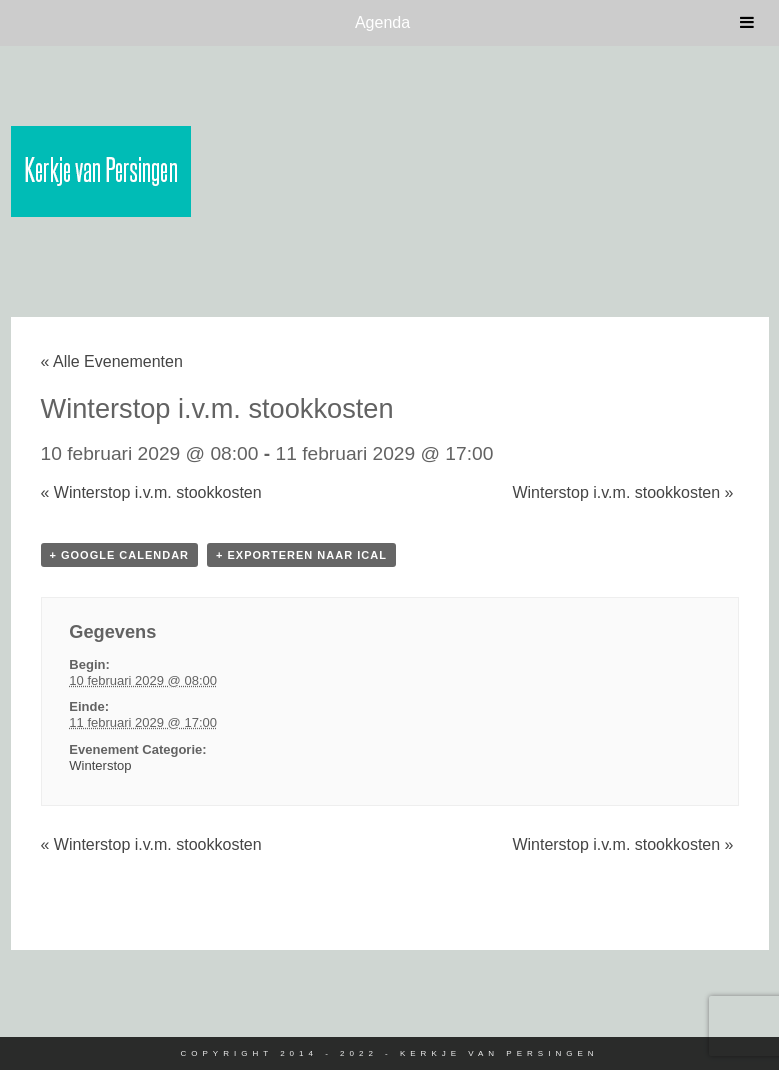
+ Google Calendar (120, 555)
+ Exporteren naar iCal (301, 555)
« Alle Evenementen (112, 361)
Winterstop (100, 765)
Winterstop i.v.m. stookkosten (151, 492)
